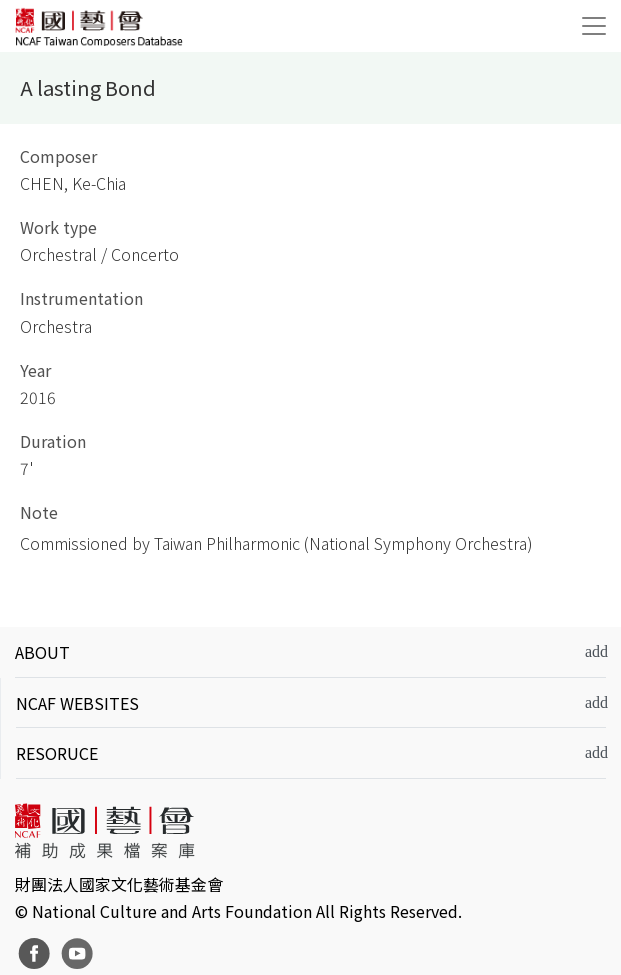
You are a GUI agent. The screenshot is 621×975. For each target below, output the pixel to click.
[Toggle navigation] (594, 26)
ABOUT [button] (42, 652)
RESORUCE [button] (57, 753)
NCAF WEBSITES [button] (77, 703)
